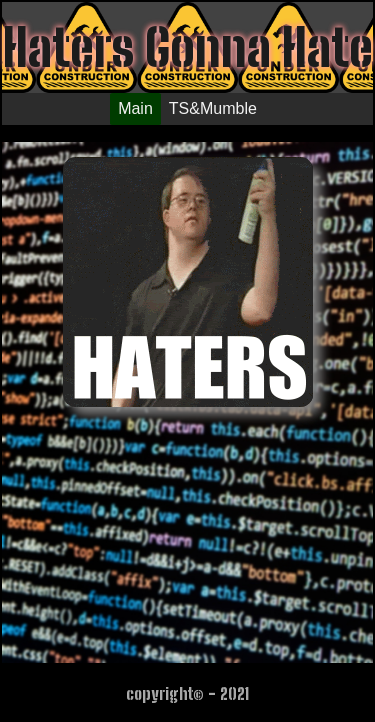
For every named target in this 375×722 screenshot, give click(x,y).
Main (135, 108)
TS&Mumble (213, 108)
